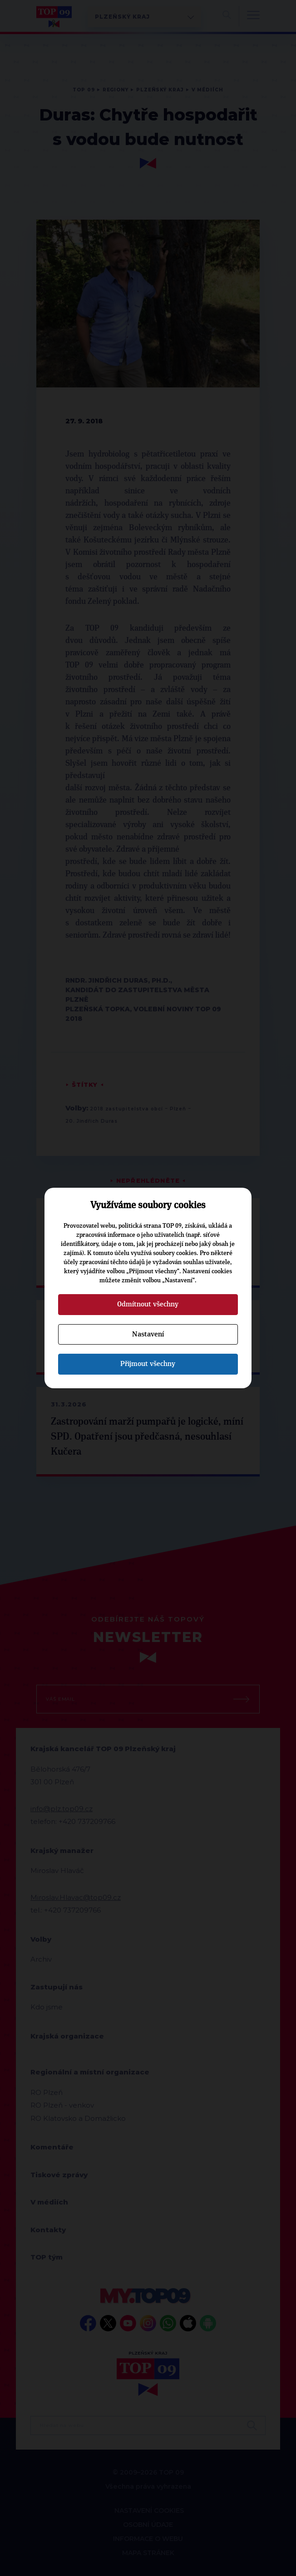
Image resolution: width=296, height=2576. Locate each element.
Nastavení (148, 1334)
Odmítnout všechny (147, 1304)
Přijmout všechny (147, 1363)
